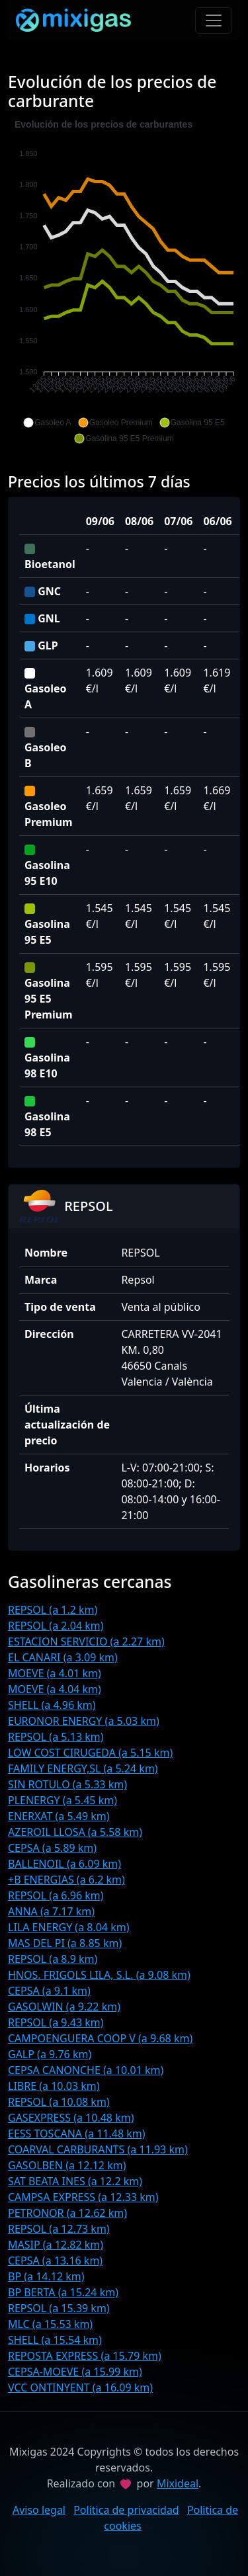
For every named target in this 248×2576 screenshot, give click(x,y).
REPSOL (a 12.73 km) (59, 2229)
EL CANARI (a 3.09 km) (63, 1657)
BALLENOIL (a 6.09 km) (64, 1863)
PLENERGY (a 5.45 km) (62, 1800)
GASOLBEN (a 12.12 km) (67, 2165)
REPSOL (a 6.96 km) (56, 1895)
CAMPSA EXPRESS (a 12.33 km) (83, 2197)
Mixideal (177, 2483)
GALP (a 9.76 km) (49, 2054)
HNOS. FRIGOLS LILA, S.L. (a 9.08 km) (99, 1975)
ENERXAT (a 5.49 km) (59, 1816)
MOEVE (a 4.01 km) (54, 1673)
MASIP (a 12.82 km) (55, 2244)
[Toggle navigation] (213, 20)
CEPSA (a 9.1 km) (49, 1990)
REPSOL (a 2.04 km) (56, 1625)
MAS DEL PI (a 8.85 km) (65, 1943)
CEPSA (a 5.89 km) (52, 1848)
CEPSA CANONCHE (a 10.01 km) (85, 2070)
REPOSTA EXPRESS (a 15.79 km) (84, 2355)
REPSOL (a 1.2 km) (52, 1609)
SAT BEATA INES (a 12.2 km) (75, 2181)
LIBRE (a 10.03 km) (54, 2086)
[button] (47, 422)
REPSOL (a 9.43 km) (56, 2022)
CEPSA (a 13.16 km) (55, 2260)
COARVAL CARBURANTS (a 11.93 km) (98, 2149)
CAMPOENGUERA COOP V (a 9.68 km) (100, 2038)
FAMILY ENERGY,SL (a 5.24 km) (83, 1768)
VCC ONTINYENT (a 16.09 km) (80, 2387)
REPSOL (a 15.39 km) (59, 2308)
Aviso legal (39, 2510)
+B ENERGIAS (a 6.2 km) (66, 1879)
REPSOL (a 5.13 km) (56, 1736)
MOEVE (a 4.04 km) (54, 1689)
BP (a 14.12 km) (46, 2276)
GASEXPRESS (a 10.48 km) (71, 2117)
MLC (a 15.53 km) (50, 2324)
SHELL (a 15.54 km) (55, 2340)
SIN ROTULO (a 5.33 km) (67, 1784)
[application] (124, 281)
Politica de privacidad (126, 2510)
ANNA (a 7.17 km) (51, 1911)
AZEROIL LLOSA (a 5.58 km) (75, 1832)
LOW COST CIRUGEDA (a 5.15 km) (90, 1752)
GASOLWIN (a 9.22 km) (64, 2006)
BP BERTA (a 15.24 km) (63, 2292)
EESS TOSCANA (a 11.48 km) (76, 2133)
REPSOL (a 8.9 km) (52, 1959)
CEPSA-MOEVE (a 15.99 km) (75, 2371)
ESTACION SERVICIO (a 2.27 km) (86, 1641)
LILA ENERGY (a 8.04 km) (69, 1927)
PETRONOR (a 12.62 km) (67, 2213)
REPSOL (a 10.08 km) (59, 2102)
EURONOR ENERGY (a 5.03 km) (83, 1721)
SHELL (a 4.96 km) (52, 1705)
